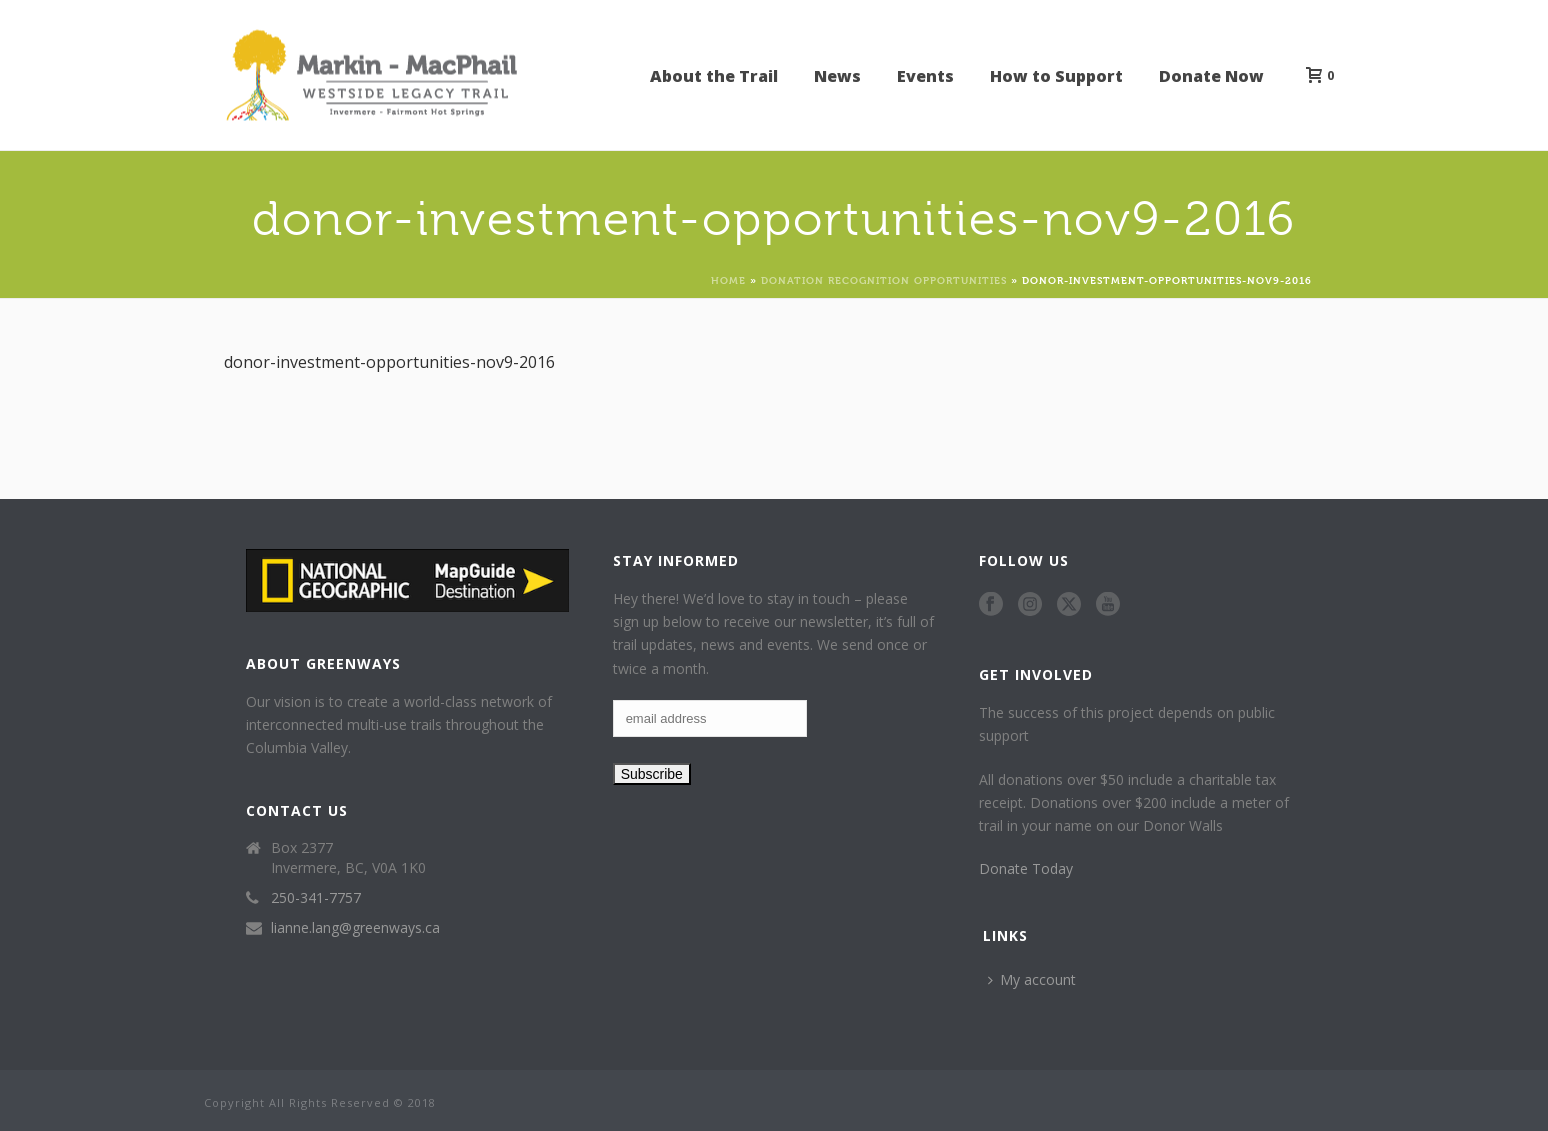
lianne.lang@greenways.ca (355, 928)
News (837, 76)
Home (728, 279)
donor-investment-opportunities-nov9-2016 (389, 362)
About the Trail (714, 76)
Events (925, 76)
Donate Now (1211, 76)
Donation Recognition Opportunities (884, 279)
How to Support (1056, 76)
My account (1032, 979)
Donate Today (1026, 868)
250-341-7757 (316, 898)
